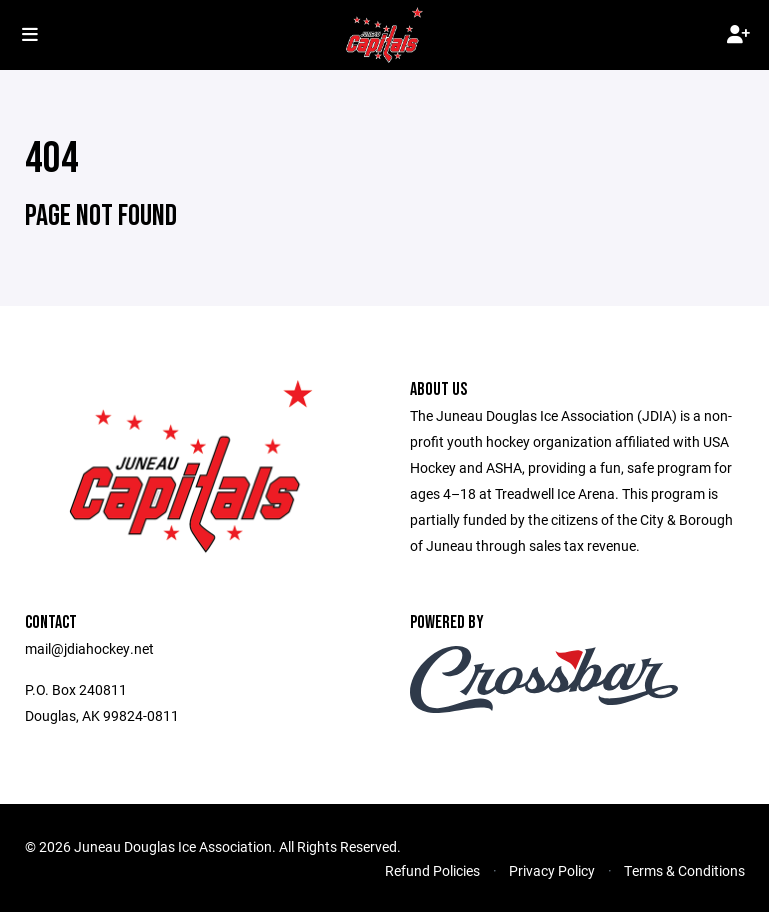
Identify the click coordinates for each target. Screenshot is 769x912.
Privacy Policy (552, 870)
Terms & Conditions (684, 870)
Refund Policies (432, 870)
